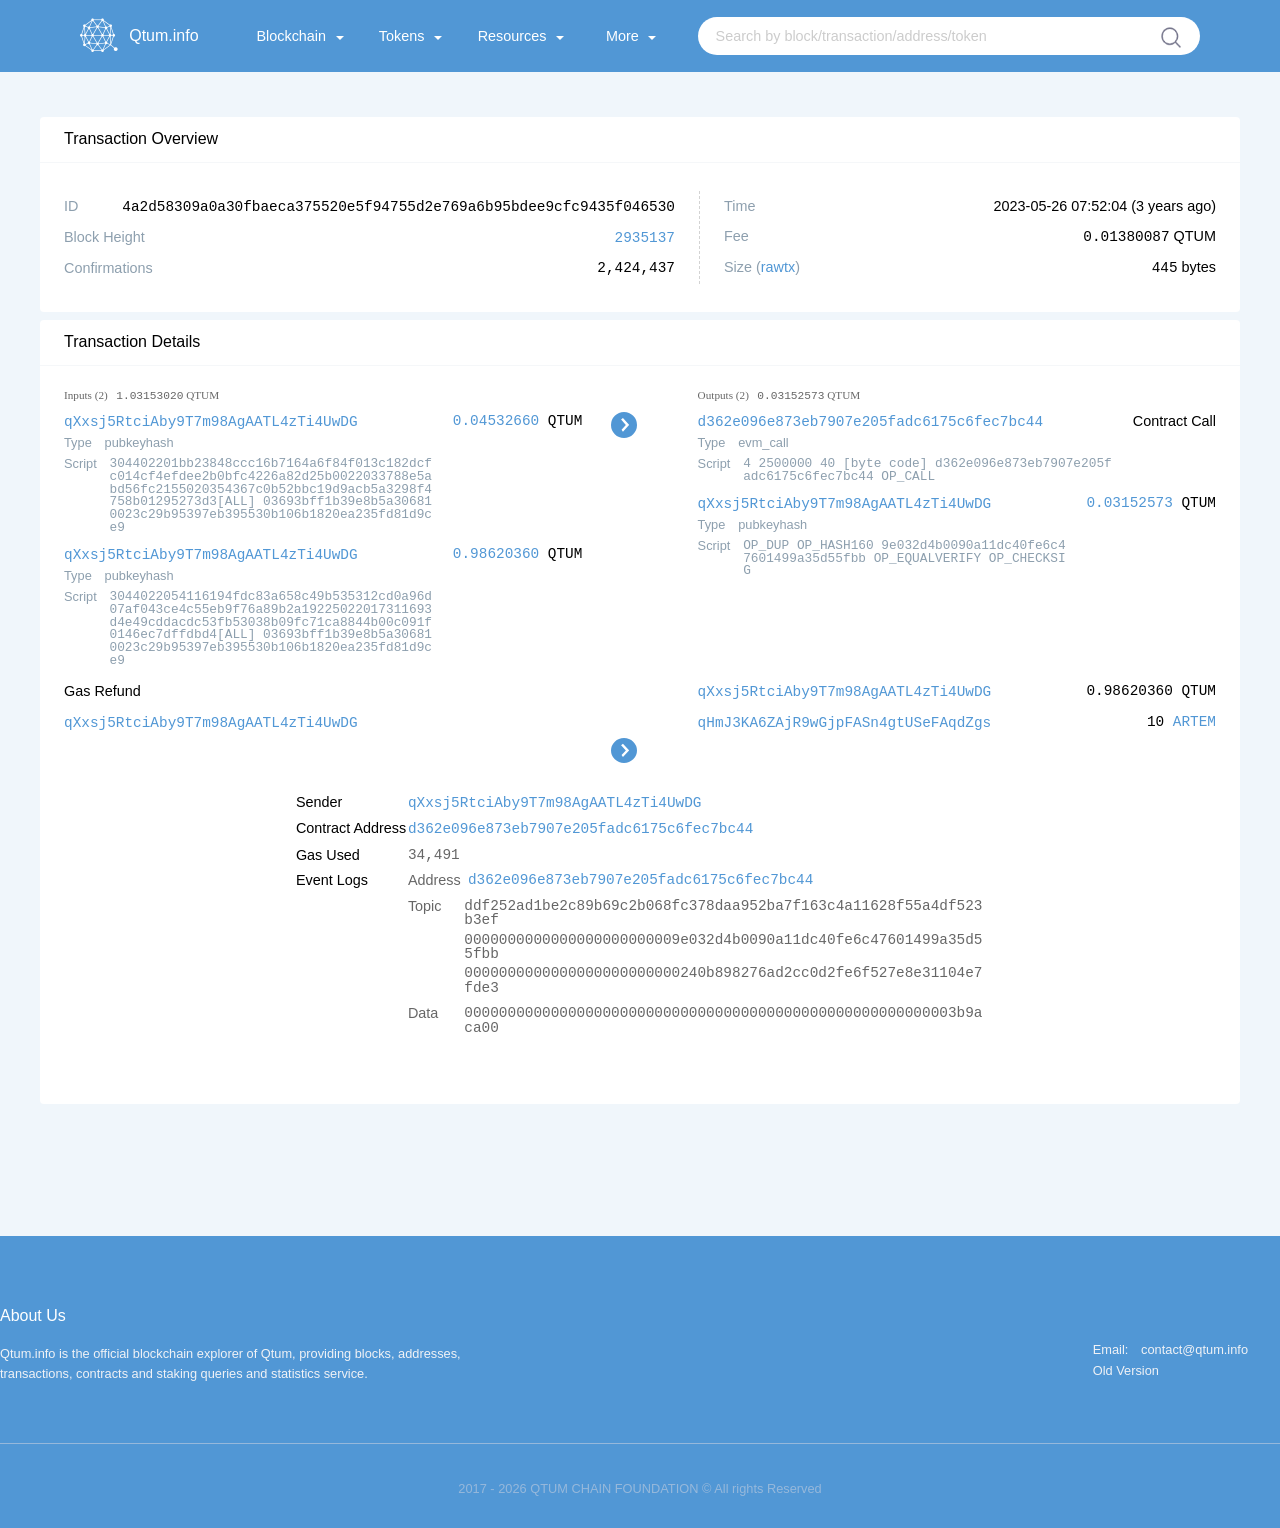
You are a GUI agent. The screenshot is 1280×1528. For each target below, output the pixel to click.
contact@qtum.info (1194, 1342)
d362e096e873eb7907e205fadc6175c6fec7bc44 (870, 418)
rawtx (778, 266)
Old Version (1126, 1363)
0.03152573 (1129, 499)
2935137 (645, 235)
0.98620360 (496, 550)
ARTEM (1194, 716)
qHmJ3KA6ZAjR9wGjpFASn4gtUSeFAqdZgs (845, 716)
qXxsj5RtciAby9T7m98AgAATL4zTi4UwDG (211, 418)
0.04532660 (496, 418)
